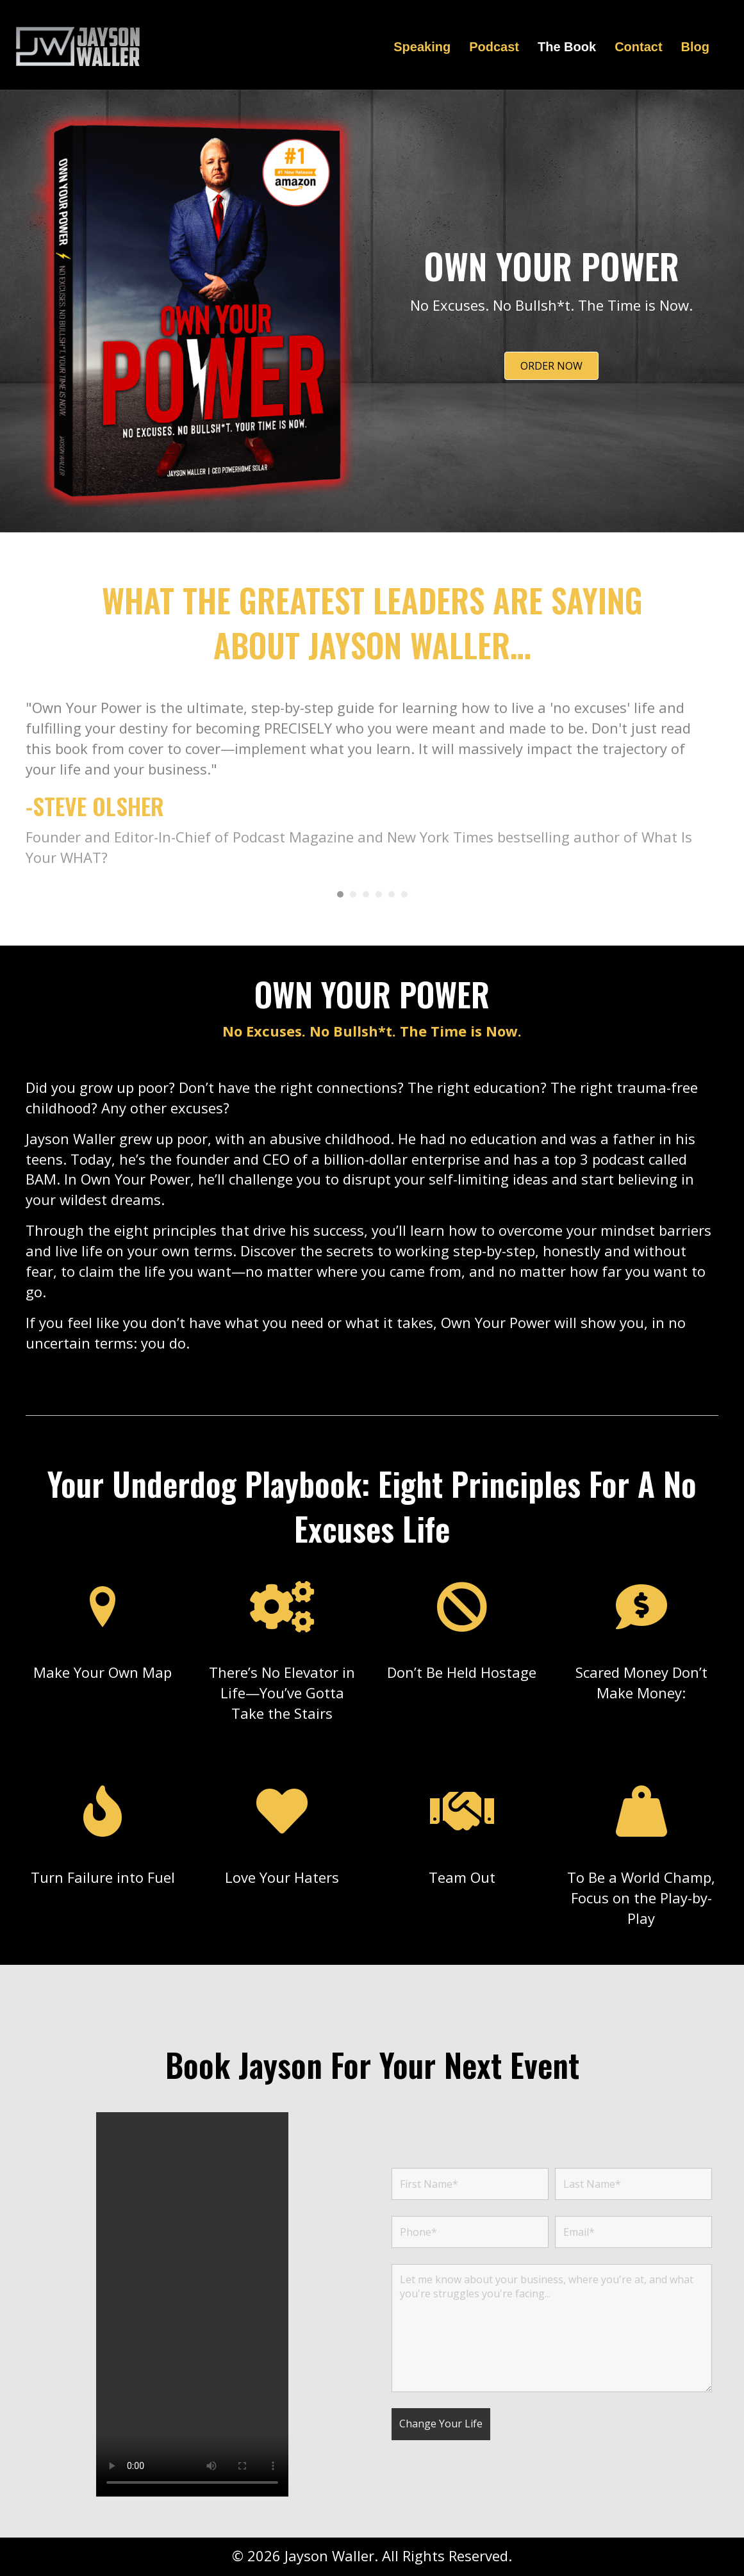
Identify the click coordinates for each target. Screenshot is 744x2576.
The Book (567, 47)
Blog (695, 47)
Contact (638, 47)
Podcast (494, 47)
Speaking (422, 47)
